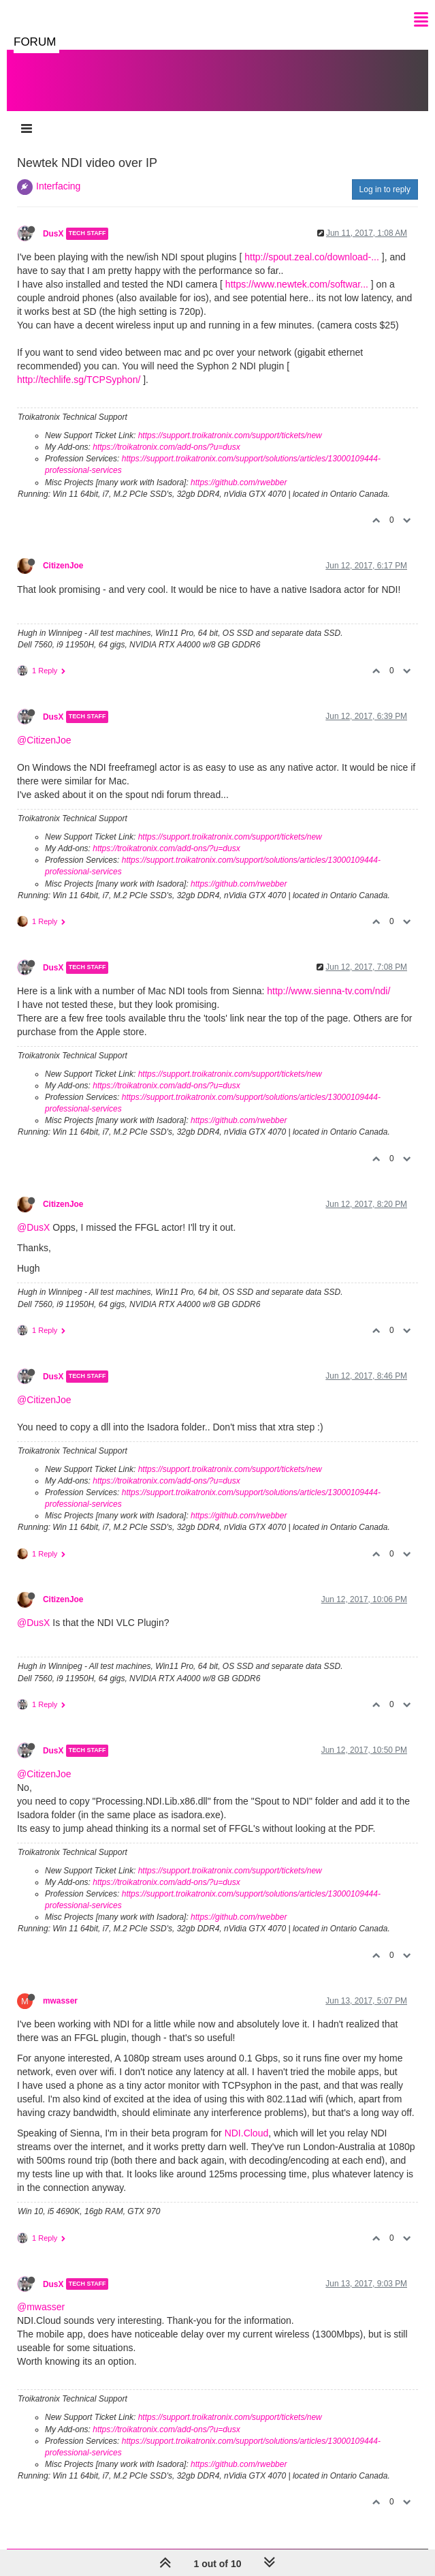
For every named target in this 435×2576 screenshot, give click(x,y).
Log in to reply (384, 189)
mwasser (60, 2001)
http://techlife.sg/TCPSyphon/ (78, 379)
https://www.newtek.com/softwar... (296, 284)
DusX (53, 234)
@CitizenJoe (44, 740)
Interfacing (58, 186)
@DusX (33, 1227)
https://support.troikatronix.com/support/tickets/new (230, 435)
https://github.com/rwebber (239, 482)
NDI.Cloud (247, 2133)
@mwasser (41, 2306)
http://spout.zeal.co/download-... (311, 256)
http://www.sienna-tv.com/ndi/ (328, 990)
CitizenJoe (63, 565)
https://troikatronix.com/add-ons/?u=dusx (166, 447)
